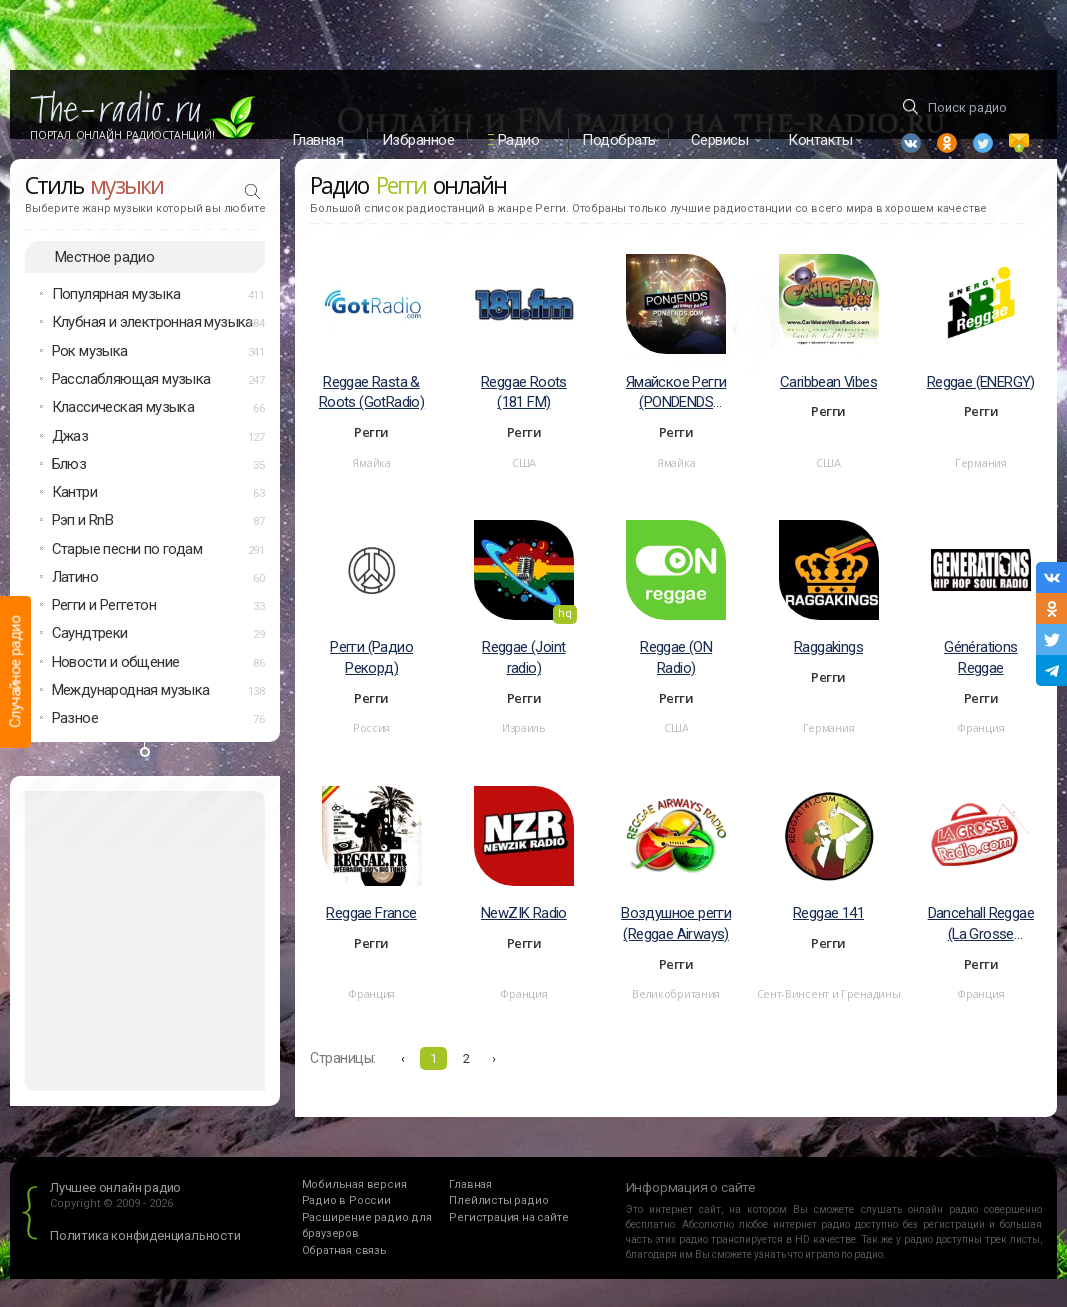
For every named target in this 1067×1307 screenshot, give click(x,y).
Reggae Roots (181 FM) (524, 419)
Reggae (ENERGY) (981, 409)
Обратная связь (344, 1278)
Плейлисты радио (498, 1228)
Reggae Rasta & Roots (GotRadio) (371, 419)
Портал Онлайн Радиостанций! (122, 135)
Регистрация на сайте (508, 1245)
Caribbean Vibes (828, 409)
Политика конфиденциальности (145, 1263)
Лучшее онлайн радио (115, 1215)
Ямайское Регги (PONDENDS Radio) (676, 420)
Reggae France (371, 941)
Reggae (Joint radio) (523, 685)
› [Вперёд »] (494, 1086)
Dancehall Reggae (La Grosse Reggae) (981, 952)
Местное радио (104, 284)
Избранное (418, 140)
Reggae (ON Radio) (676, 685)
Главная (318, 140)
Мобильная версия (354, 1212)
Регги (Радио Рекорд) (371, 685)
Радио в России (346, 1228)
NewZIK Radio (524, 941)
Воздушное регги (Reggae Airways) (676, 951)
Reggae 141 (828, 941)
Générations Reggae (980, 685)
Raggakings (828, 675)
